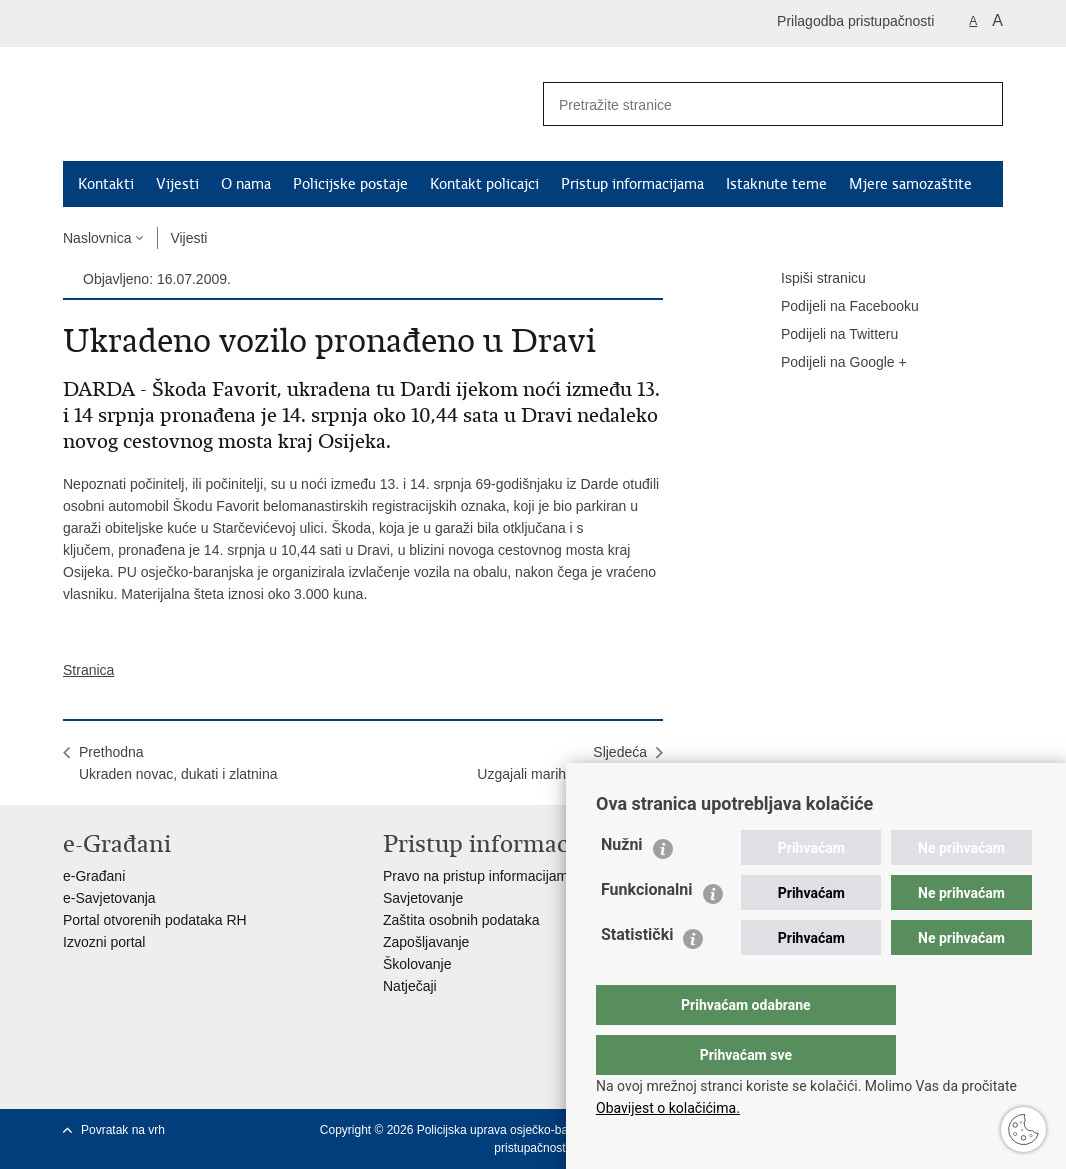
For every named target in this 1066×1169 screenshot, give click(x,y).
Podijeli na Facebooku (836, 307)
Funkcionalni (647, 929)
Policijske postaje (350, 184)
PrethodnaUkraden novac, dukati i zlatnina (178, 763)
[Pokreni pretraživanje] (980, 104)
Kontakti (106, 184)
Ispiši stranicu (809, 279)
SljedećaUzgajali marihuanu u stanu (562, 763)
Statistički (637, 974)
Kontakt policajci (484, 184)
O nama (246, 184)
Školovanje (417, 964)
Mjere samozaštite (910, 184)
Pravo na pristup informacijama (479, 876)
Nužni (622, 884)
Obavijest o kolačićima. (668, 1108)
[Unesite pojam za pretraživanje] (744, 104)
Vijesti (177, 184)
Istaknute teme (776, 184)
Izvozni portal (104, 942)
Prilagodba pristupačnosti (855, 21)
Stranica (88, 670)
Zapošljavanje (426, 942)
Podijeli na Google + (830, 363)
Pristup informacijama (632, 184)
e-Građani (94, 876)
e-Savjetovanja (109, 898)
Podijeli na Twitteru (825, 335)
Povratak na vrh (123, 1130)
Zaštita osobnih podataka (461, 920)
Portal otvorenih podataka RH (155, 920)
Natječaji (410, 986)
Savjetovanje (423, 898)
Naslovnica (97, 238)
